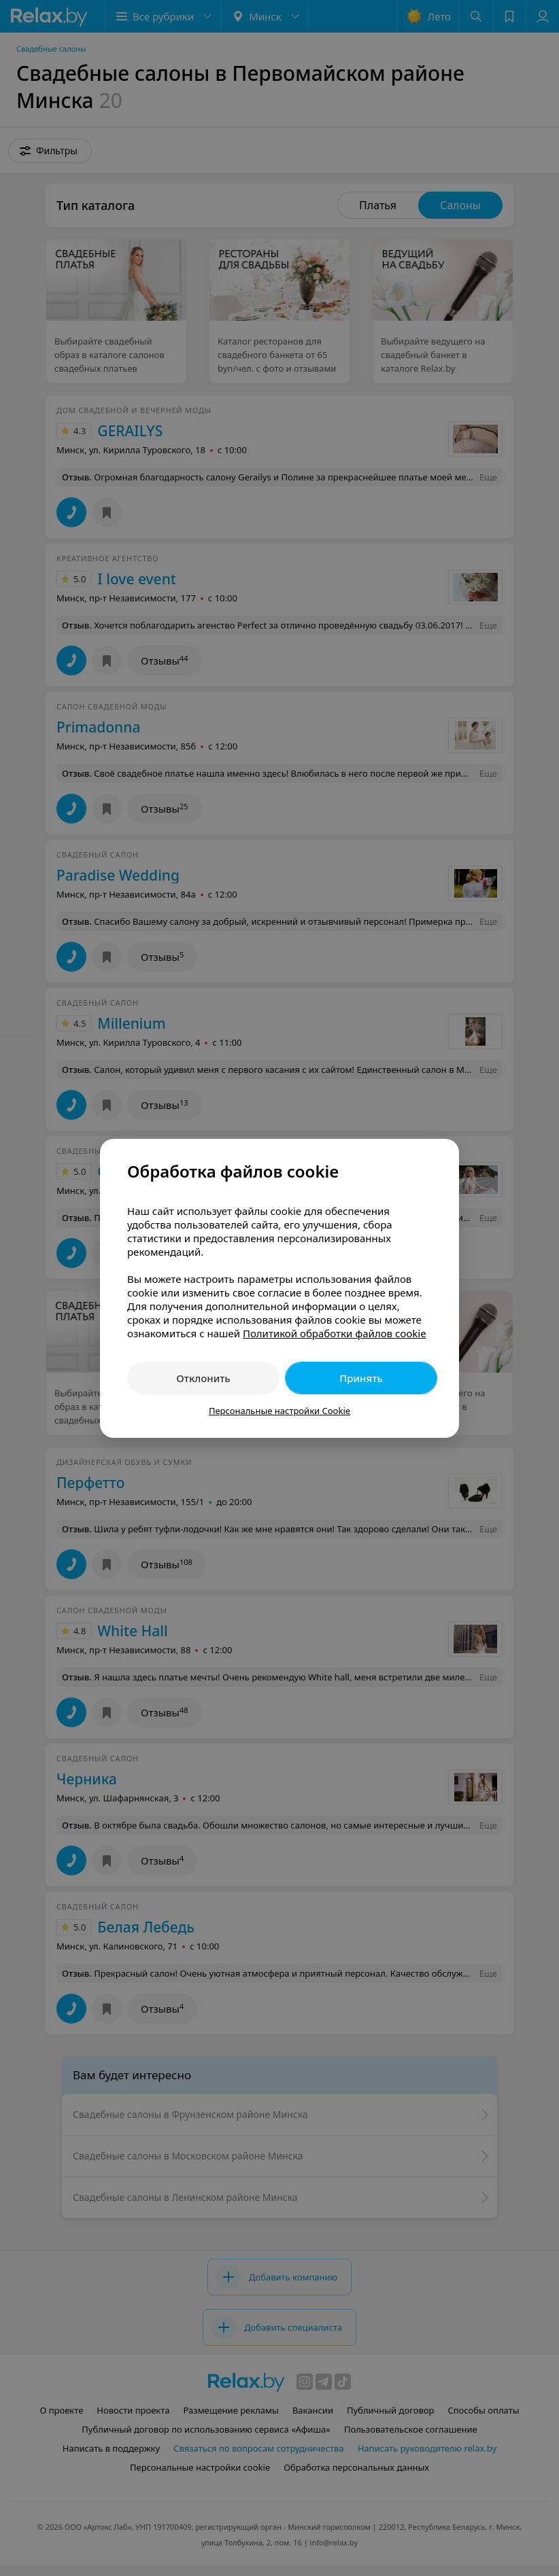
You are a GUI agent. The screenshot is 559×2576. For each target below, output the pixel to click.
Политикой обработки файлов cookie (334, 1333)
